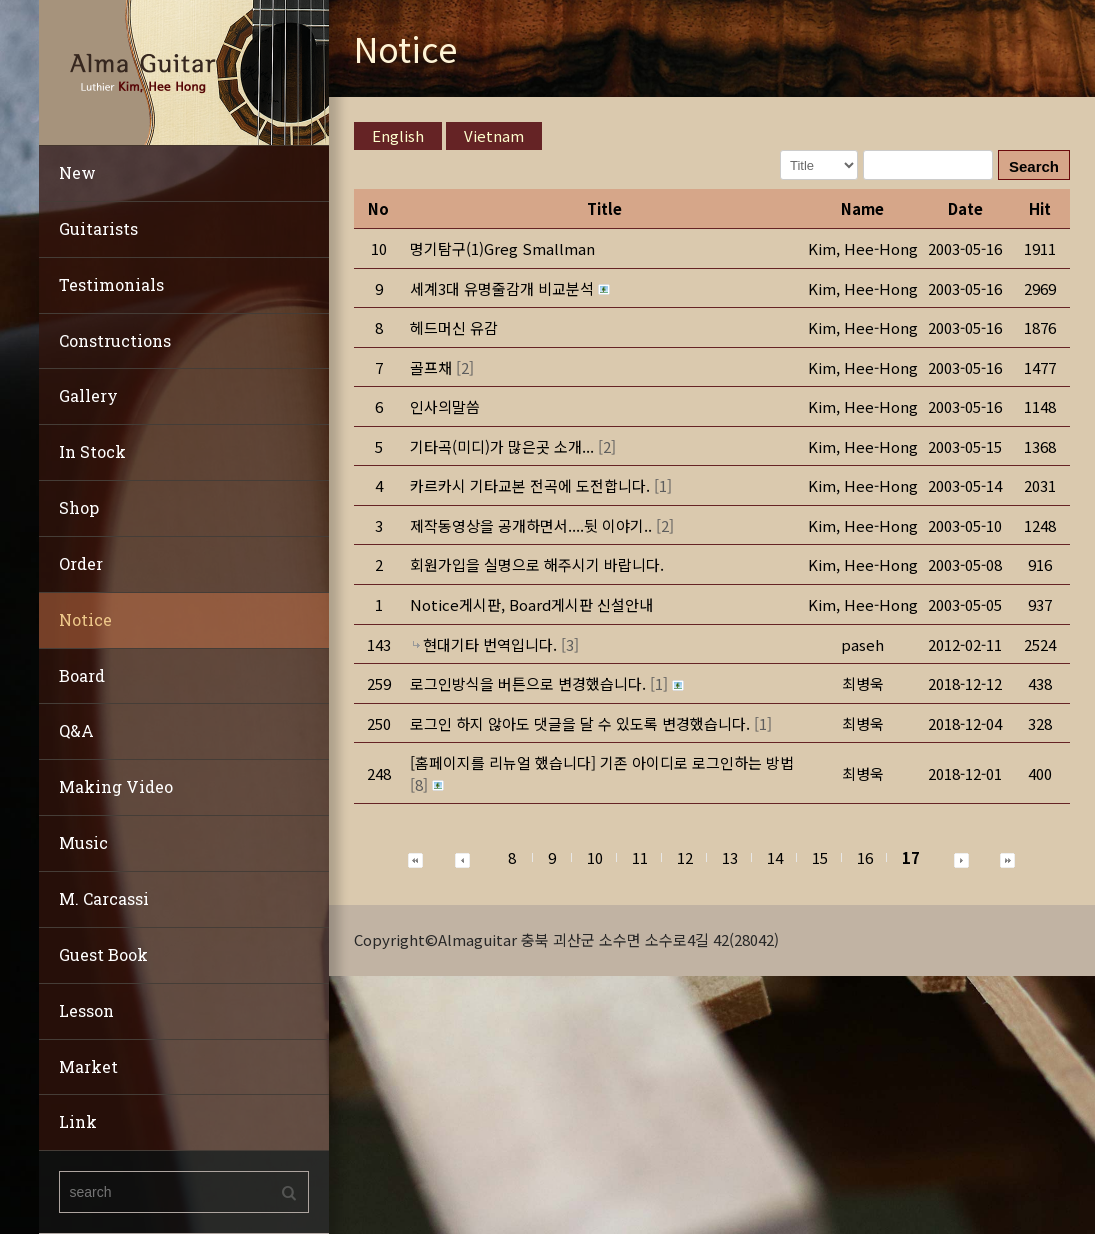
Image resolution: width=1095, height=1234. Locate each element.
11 (640, 857)
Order (81, 563)
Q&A (76, 730)
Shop (79, 507)
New (77, 172)
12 (685, 857)
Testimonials (111, 284)
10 (595, 857)
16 (865, 857)
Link (78, 1121)
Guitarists (98, 228)
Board (82, 675)
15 (820, 857)
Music (83, 842)
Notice (85, 619)
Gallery (88, 395)
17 (911, 857)
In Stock (92, 451)
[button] (863, 248)
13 (730, 857)
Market (88, 1066)
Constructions (115, 340)
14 (775, 857)
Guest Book (103, 954)
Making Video (116, 786)
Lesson (86, 1010)
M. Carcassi (104, 898)
